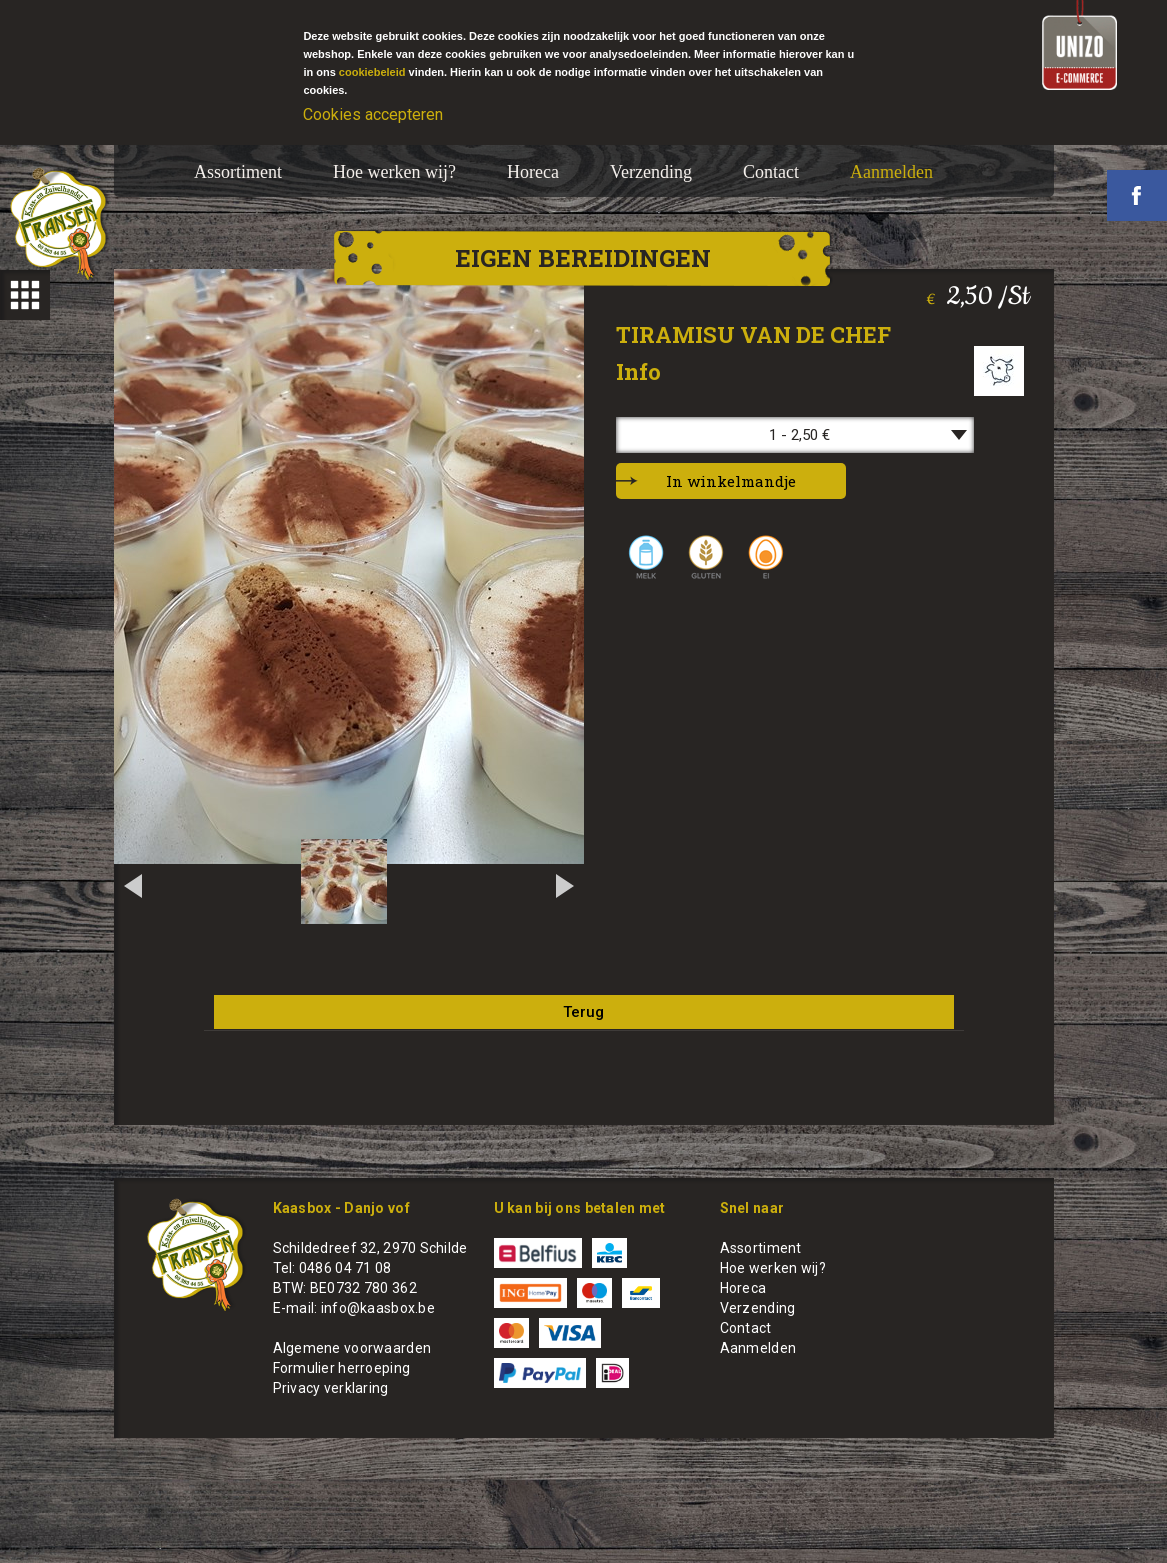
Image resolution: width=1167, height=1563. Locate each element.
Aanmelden (891, 172)
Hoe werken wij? (394, 172)
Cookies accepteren (373, 114)
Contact (771, 172)
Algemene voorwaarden (352, 1348)
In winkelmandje (731, 481)
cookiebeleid (372, 72)
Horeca (533, 172)
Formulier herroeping (342, 1368)
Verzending (651, 172)
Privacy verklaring (331, 1388)
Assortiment (238, 172)
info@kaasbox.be (378, 1308)
